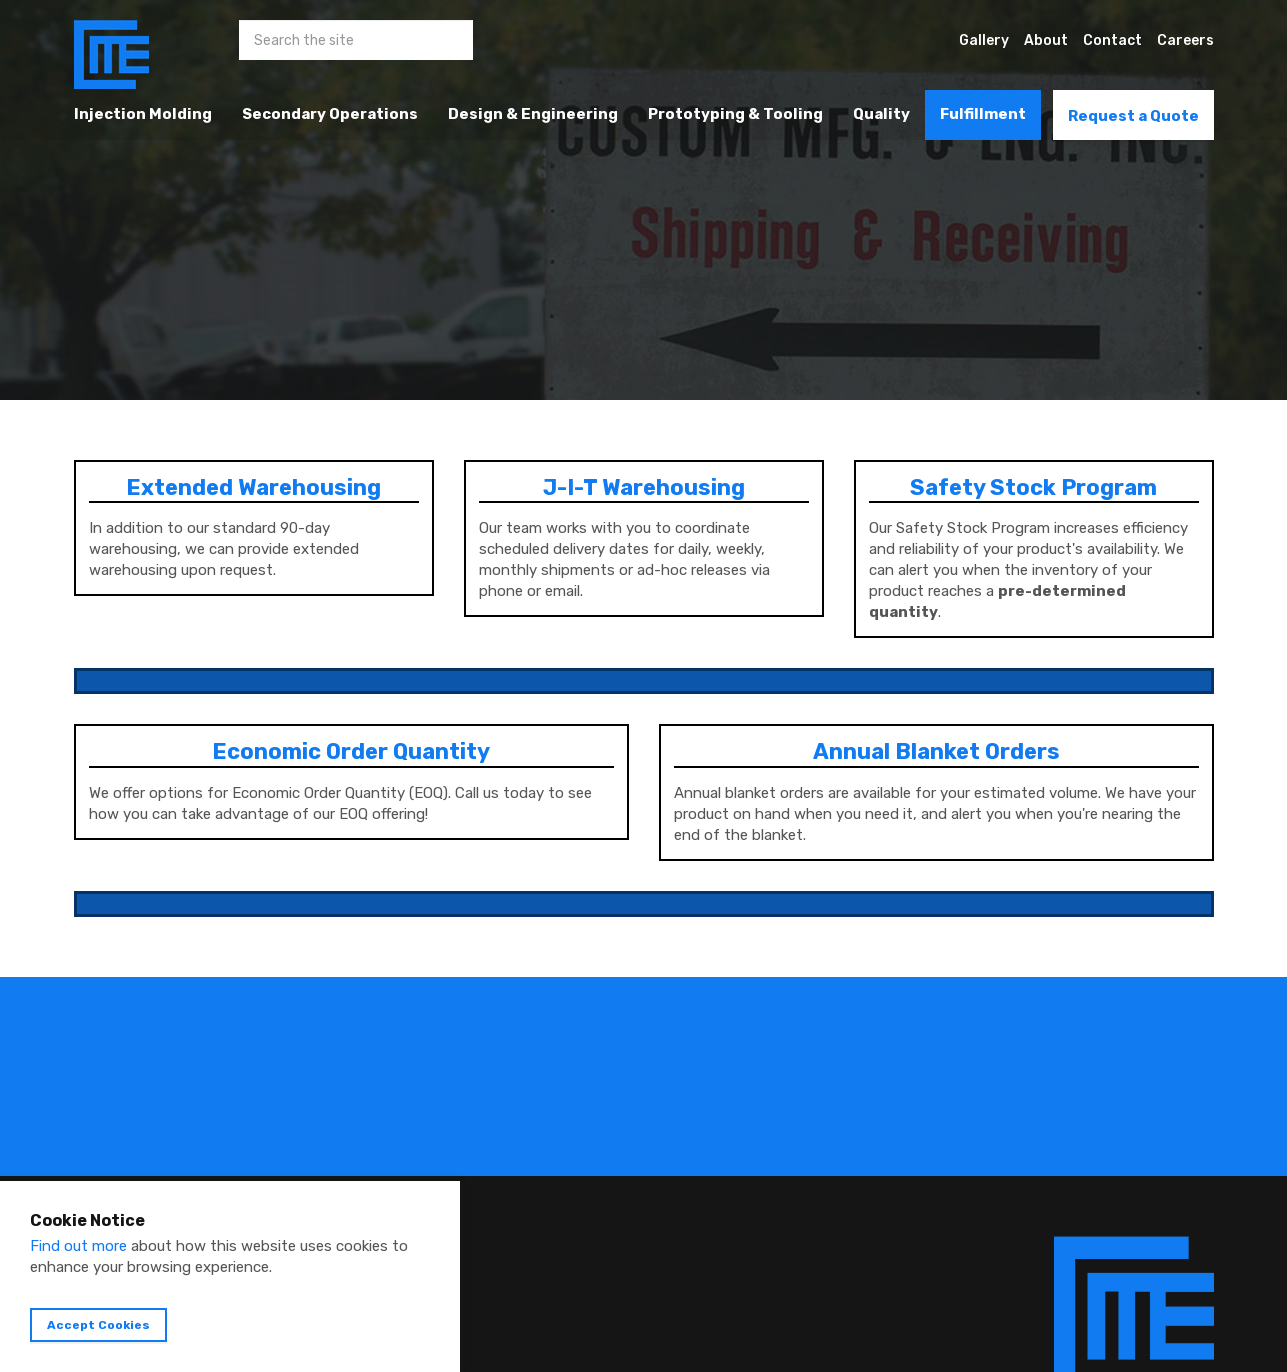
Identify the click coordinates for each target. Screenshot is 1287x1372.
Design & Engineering (533, 114)
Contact (1112, 40)
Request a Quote (1133, 116)
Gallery (984, 40)
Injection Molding (143, 114)
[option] (643, 200)
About (1046, 40)
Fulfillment (983, 114)
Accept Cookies (98, 1325)
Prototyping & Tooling (735, 114)
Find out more (78, 1246)
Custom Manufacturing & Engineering (111, 55)
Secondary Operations (330, 114)
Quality (881, 114)
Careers (1185, 40)
